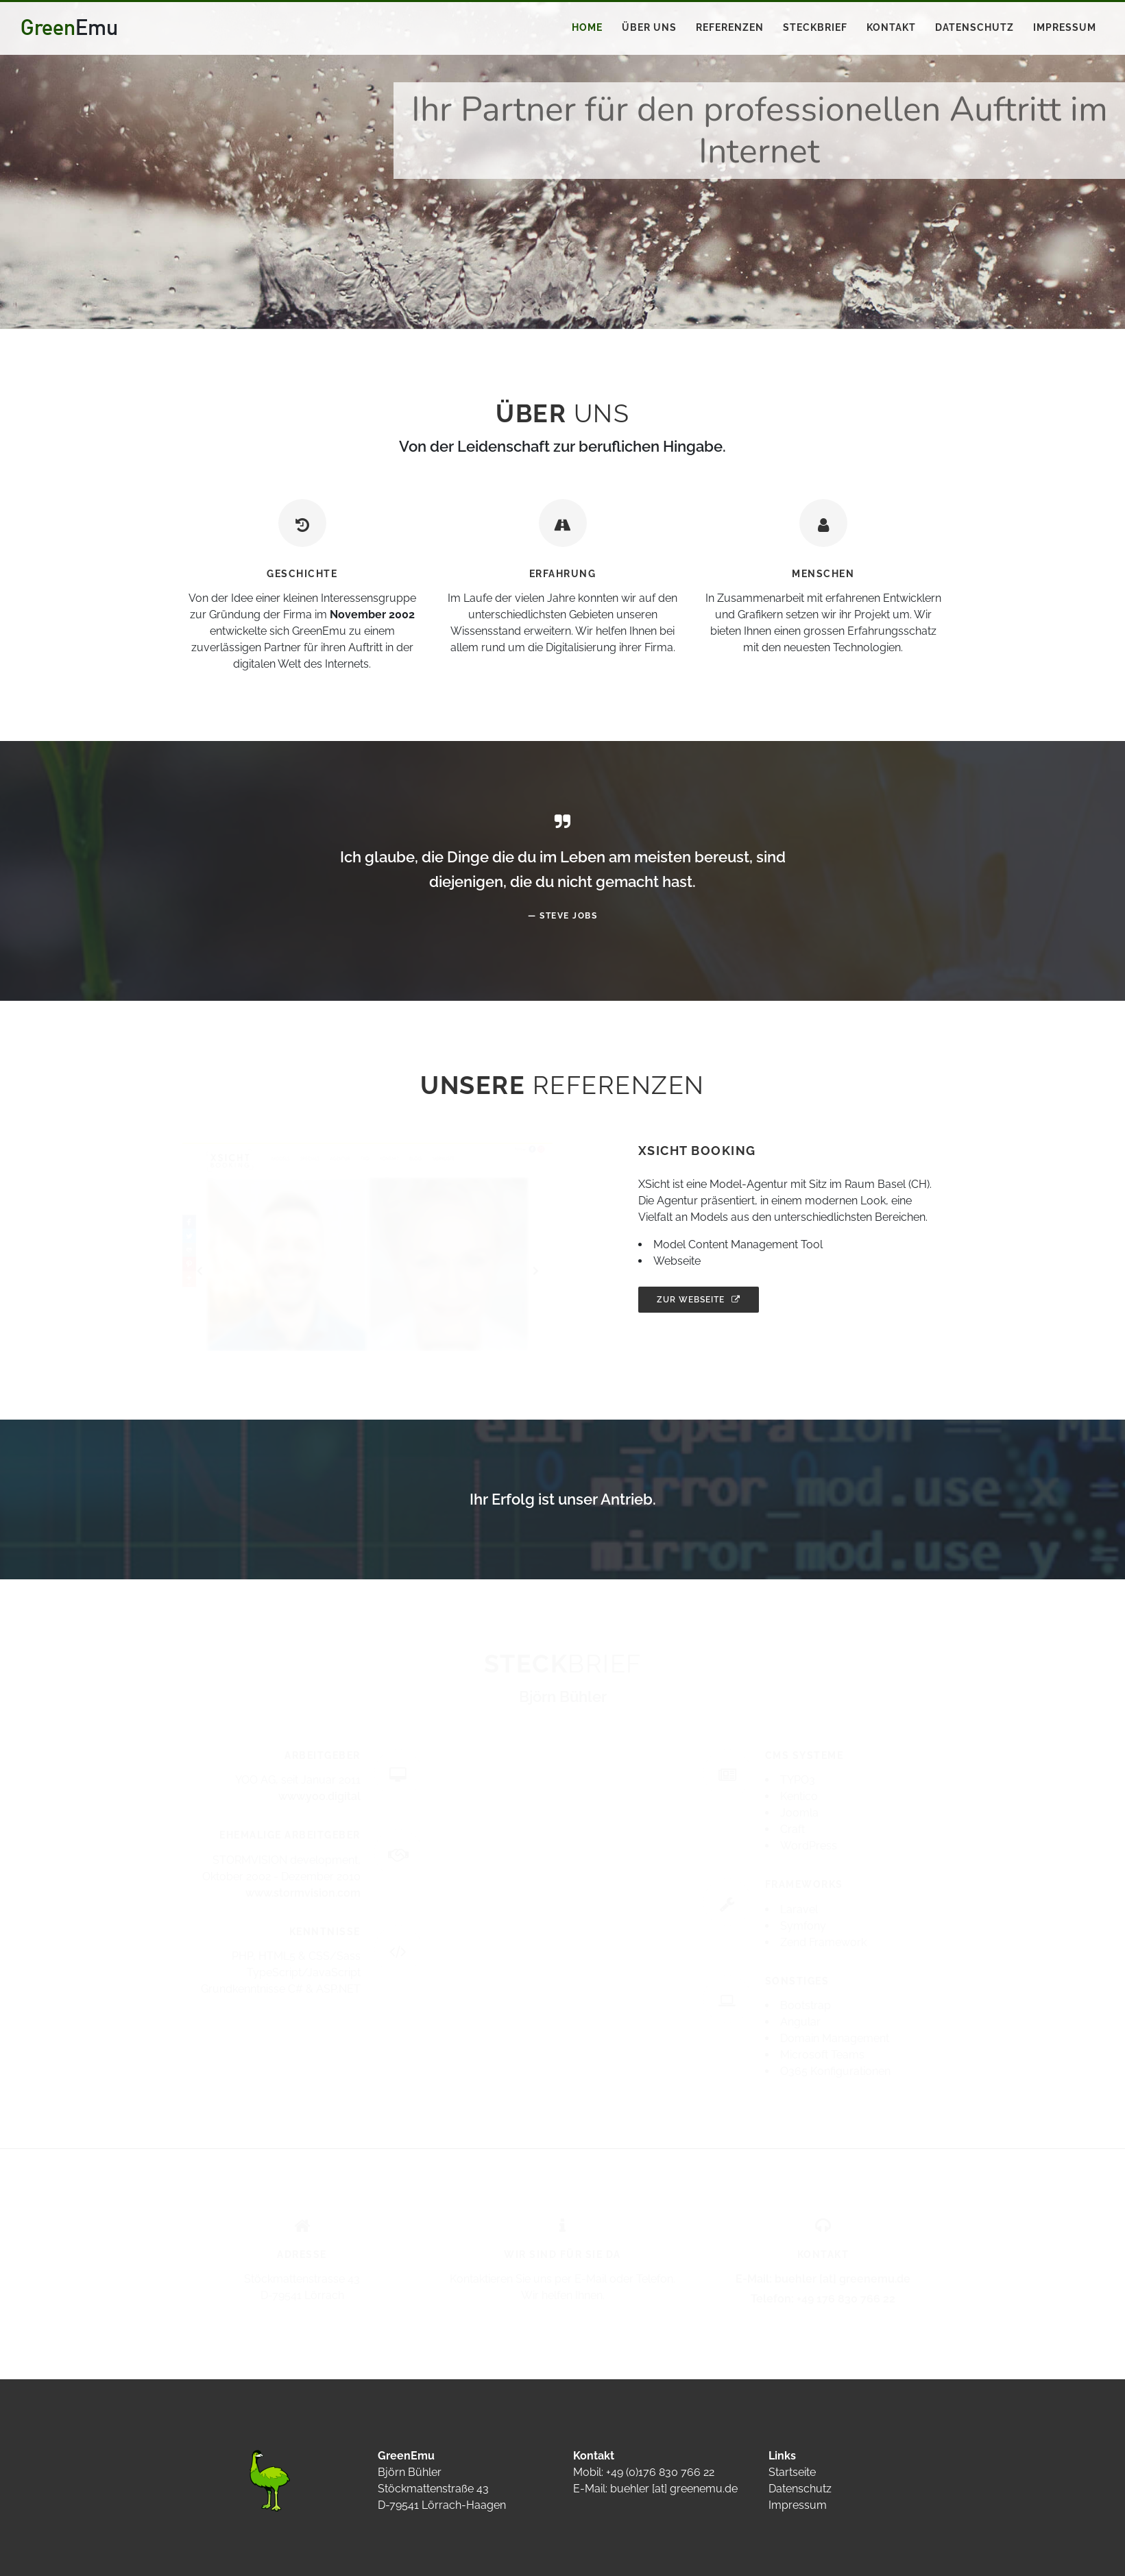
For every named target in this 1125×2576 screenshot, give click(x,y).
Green (69, 27)
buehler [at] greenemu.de (674, 2488)
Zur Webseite (698, 1299)
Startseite (792, 2472)
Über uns (649, 27)
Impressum (1064, 27)
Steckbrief (815, 27)
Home (587, 27)
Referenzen (730, 27)
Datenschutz (974, 27)
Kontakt (891, 27)
